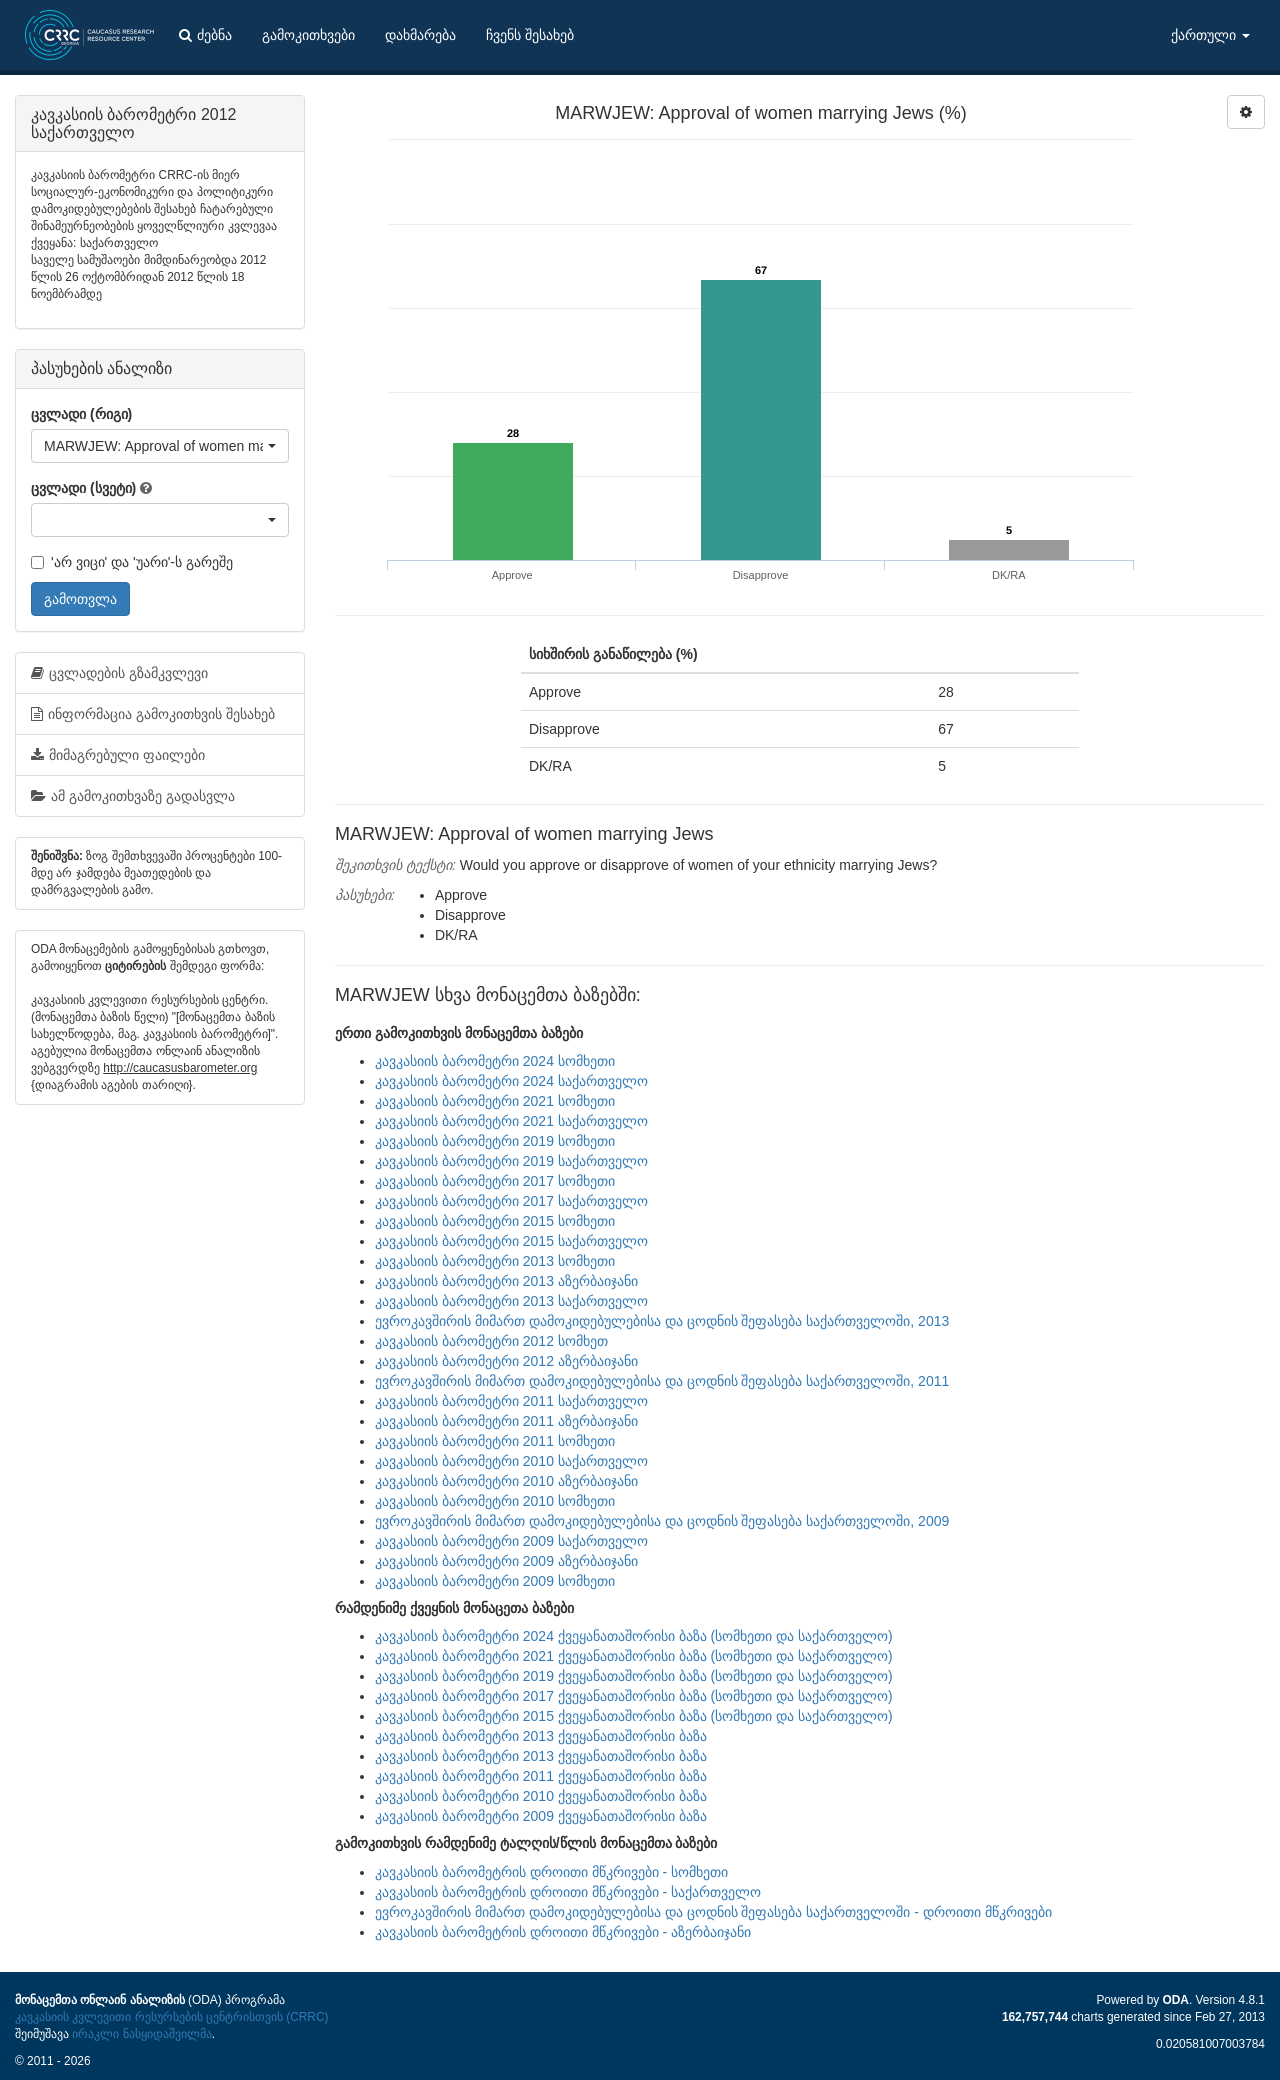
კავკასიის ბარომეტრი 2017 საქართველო (511, 1201)
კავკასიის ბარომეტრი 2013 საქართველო (511, 1301)
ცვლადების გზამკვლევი (119, 673)
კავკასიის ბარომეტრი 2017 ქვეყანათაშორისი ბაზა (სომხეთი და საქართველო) (634, 1696)
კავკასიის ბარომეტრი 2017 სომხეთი (495, 1181)
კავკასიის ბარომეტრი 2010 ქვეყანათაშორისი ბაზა (541, 1796)
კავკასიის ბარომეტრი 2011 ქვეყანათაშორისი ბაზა (541, 1776)
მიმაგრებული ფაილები (118, 755)
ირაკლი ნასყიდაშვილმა (141, 2034)
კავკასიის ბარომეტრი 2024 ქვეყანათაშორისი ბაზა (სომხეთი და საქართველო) (634, 1636)
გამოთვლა (80, 599)
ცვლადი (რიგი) (81, 414)
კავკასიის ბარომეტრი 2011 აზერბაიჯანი (506, 1421)
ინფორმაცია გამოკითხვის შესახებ (153, 714)
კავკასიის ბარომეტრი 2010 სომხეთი (495, 1501)
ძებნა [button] (205, 35)
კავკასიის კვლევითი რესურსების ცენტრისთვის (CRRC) (171, 2017)
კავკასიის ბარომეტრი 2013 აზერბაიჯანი (506, 1281)
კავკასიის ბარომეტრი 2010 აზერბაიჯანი (506, 1481)
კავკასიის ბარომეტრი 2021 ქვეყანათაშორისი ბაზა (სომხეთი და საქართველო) (634, 1656)
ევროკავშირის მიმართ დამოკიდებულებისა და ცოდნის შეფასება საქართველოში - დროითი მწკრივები (713, 1912)
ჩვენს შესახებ (530, 35)
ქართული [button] (1210, 35)
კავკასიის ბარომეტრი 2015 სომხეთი (495, 1221)
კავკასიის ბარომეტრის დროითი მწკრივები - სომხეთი (551, 1872)
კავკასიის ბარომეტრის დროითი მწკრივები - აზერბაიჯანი (563, 1932)
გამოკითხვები (308, 35)
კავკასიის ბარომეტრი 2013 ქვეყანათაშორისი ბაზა (541, 1736)
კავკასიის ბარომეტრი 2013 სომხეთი (495, 1261)
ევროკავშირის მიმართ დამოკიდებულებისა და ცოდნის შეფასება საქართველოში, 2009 (662, 1521)
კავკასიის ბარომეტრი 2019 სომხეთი (495, 1141)
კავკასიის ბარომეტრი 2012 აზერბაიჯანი (506, 1361)
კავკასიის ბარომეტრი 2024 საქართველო (511, 1081)
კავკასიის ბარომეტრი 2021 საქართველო (511, 1121)
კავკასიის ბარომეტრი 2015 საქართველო (511, 1241)
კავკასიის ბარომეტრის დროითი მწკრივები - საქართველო (568, 1892)
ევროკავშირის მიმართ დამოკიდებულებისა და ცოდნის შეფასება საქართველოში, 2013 (662, 1321)
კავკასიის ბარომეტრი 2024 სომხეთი (495, 1061)
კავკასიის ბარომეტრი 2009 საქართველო (511, 1541)
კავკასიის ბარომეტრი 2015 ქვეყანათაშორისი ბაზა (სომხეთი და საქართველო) (634, 1716)
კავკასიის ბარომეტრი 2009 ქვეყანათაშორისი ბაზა (541, 1816)
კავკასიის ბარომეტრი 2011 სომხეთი (495, 1441)
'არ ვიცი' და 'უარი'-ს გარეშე (132, 562)
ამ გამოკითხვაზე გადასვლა (133, 796)
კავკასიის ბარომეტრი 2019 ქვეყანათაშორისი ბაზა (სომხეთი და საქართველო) (634, 1676)
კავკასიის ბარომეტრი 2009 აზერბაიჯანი (506, 1561)
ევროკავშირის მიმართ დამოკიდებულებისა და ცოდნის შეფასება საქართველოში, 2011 (662, 1381)
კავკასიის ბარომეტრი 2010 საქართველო (511, 1461)
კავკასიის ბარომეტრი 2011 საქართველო (511, 1401)
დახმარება (420, 35)
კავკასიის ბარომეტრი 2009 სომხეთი (495, 1581)
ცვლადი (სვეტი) (83, 488)
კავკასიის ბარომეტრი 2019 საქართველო (511, 1161)
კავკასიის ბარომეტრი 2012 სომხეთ (491, 1341)
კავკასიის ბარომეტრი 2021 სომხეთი (495, 1101)
